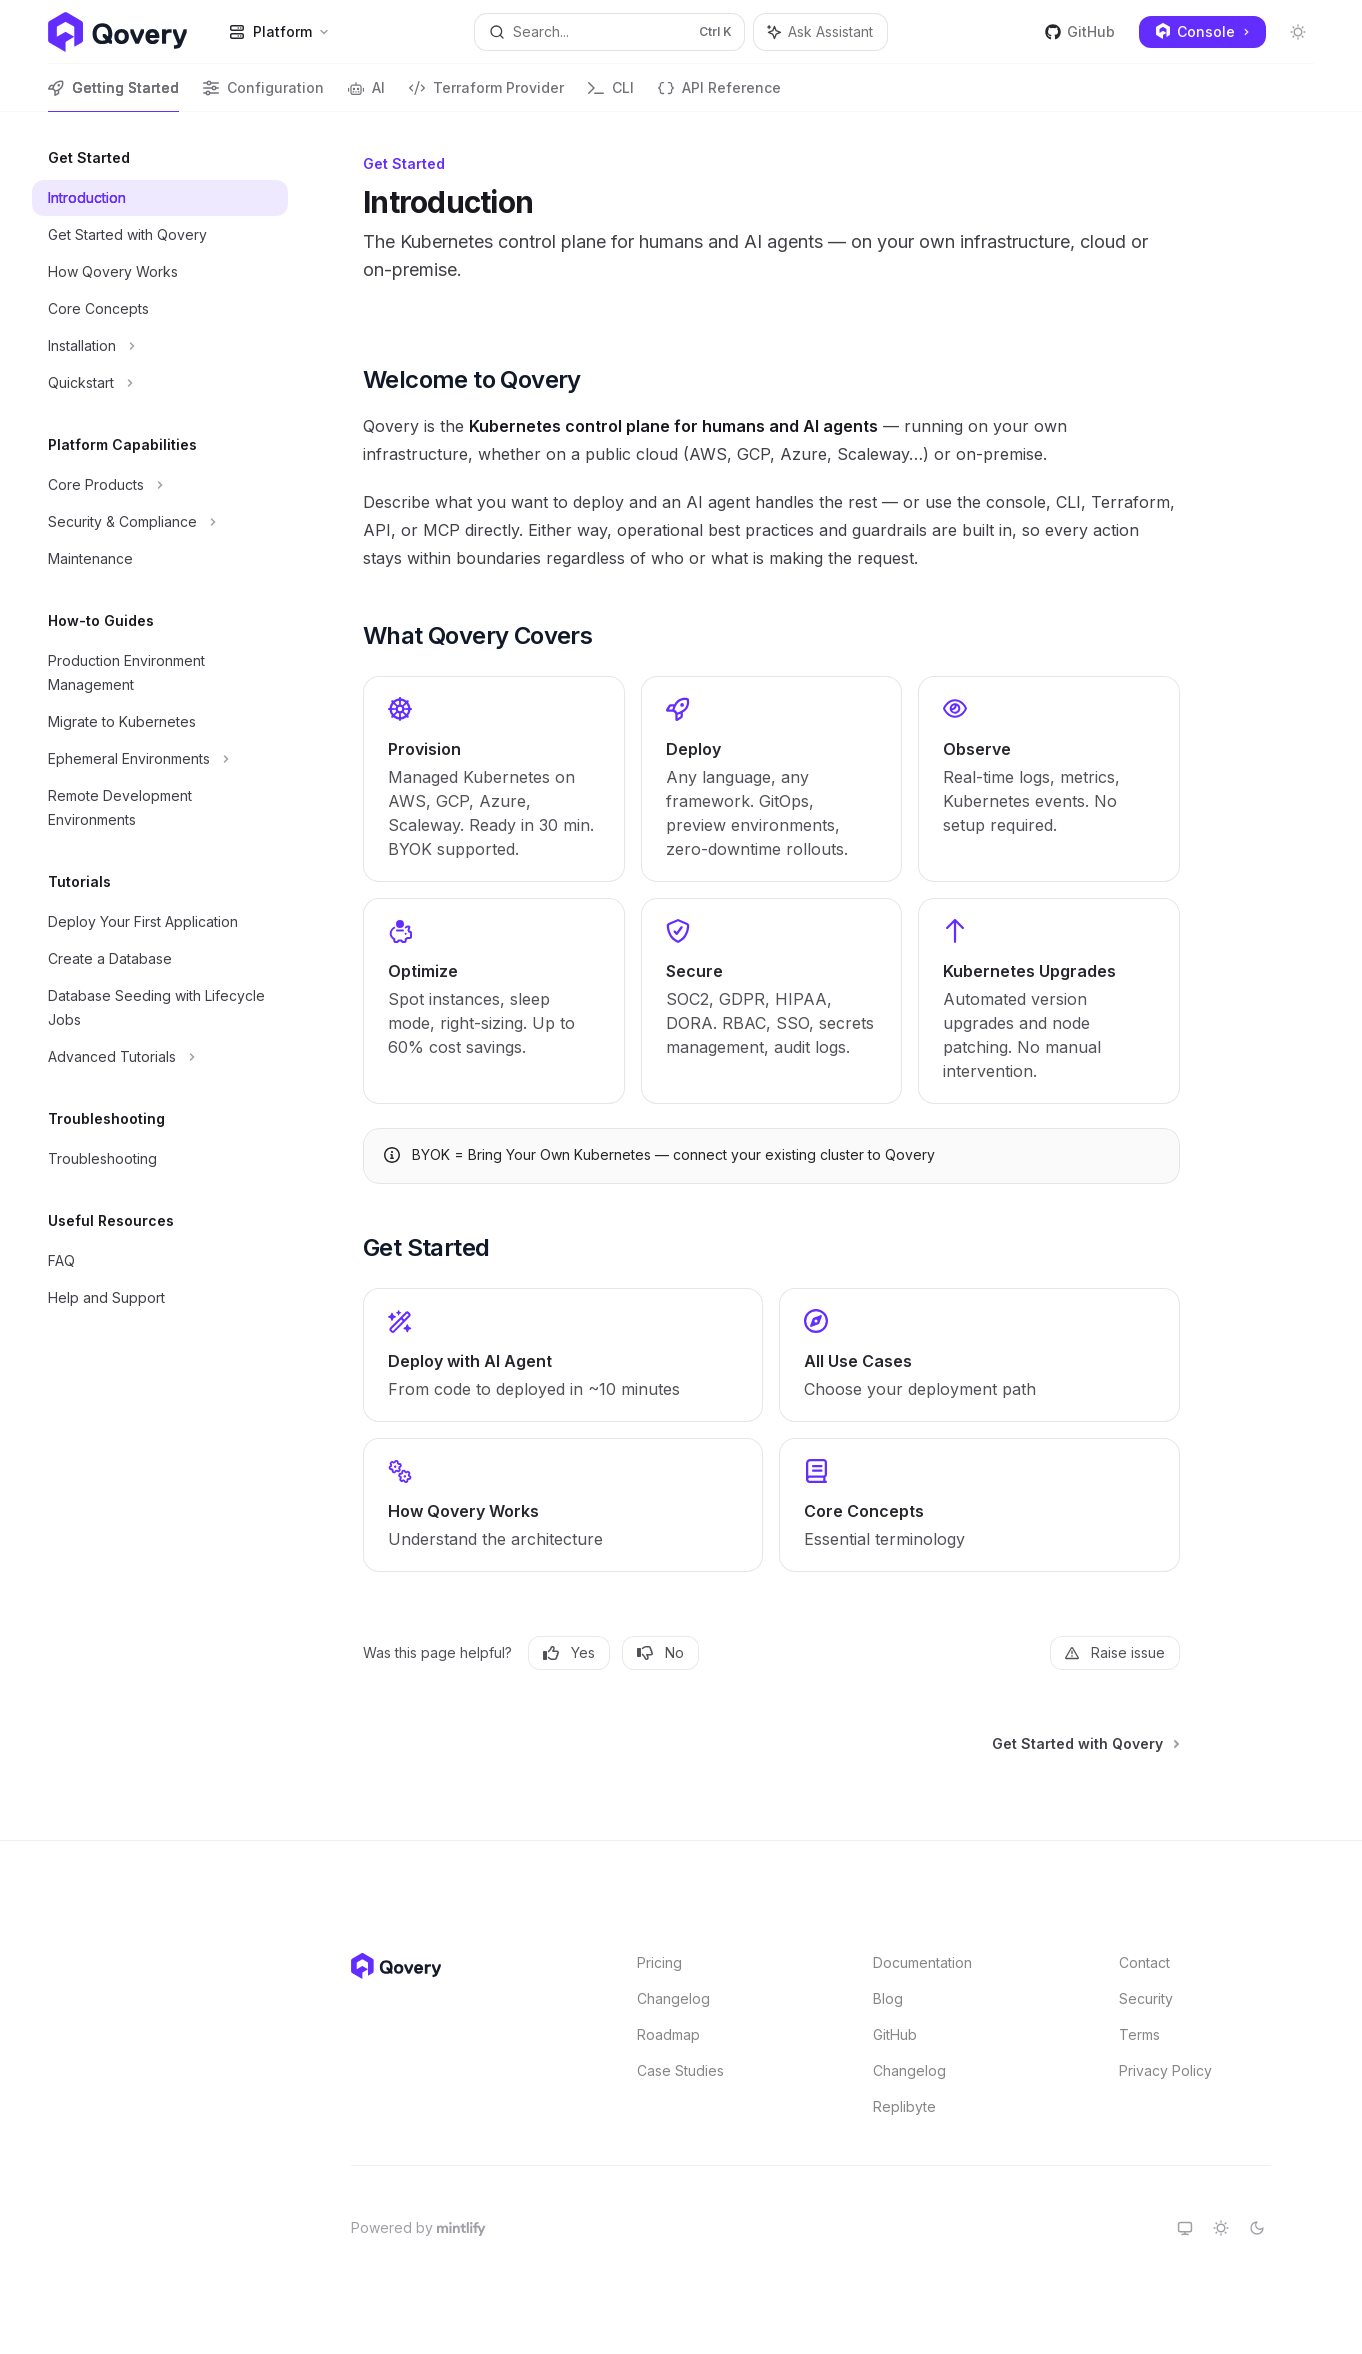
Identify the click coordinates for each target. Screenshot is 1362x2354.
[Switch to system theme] (1185, 2228)
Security (1146, 1998)
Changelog (673, 1998)
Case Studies (680, 2070)
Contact (1144, 1962)
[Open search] (609, 32)
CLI (611, 95)
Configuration (263, 95)
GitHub (1080, 31)
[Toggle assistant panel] (820, 32)
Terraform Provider (486, 95)
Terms (1139, 2034)
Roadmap (668, 2034)
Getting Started (113, 95)
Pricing (659, 1962)
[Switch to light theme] (1221, 2228)
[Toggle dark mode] (1298, 32)
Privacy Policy (1165, 2070)
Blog (888, 1998)
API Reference (719, 95)
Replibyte (904, 2106)
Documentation (922, 1962)
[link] (494, 779)
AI (366, 95)
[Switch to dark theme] (1257, 2228)
